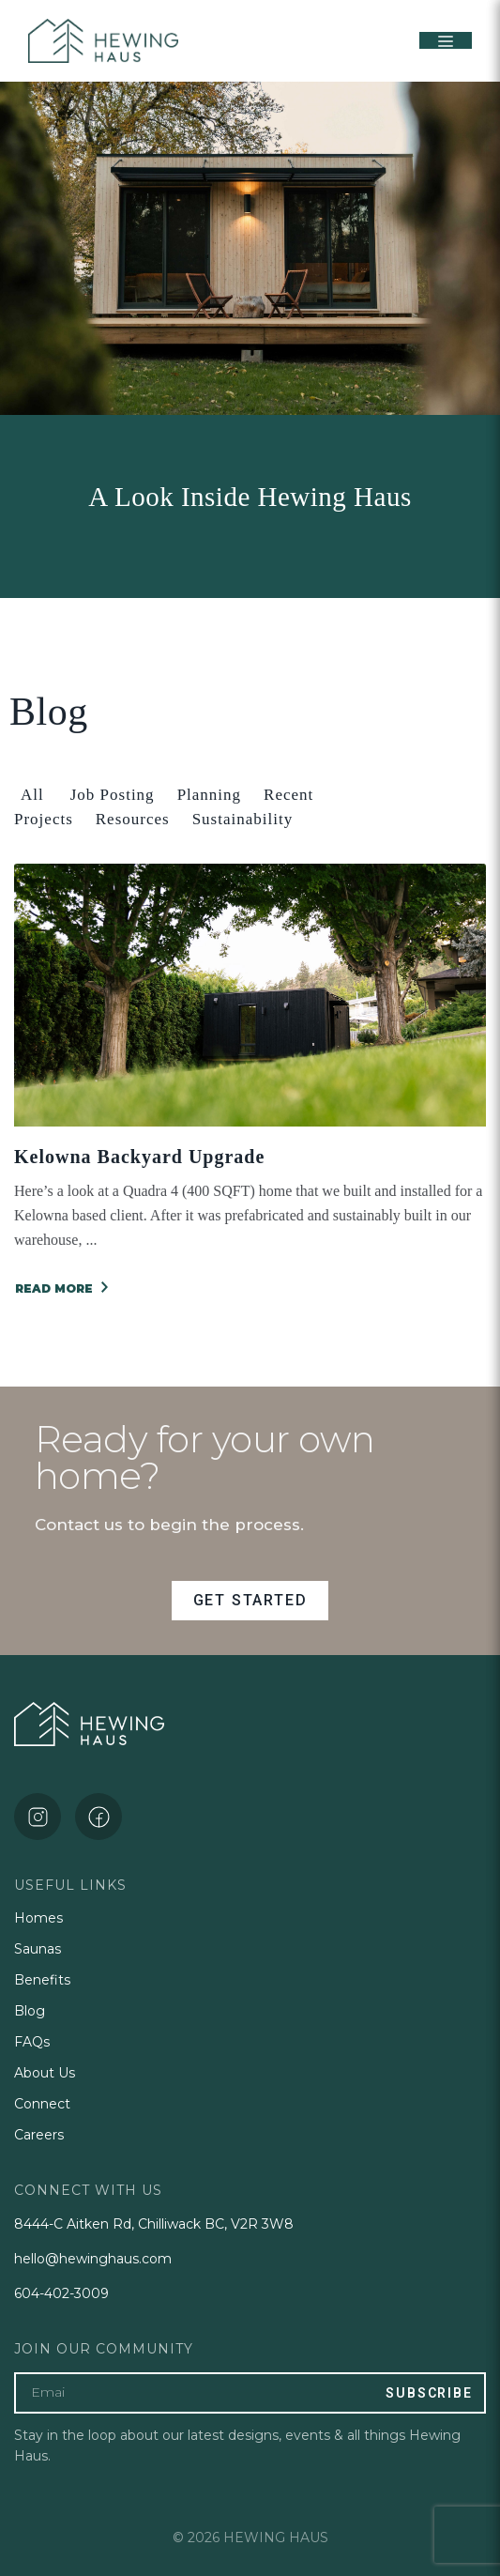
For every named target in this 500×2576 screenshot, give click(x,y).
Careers (39, 2134)
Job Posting (112, 795)
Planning (209, 795)
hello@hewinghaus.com (93, 2258)
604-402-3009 (61, 2293)
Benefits (42, 1979)
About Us (44, 2072)
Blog (29, 2010)
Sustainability (243, 819)
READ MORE (61, 1288)
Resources (133, 819)
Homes (38, 1917)
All (32, 795)
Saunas (37, 1948)
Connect (42, 2103)
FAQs (32, 2041)
